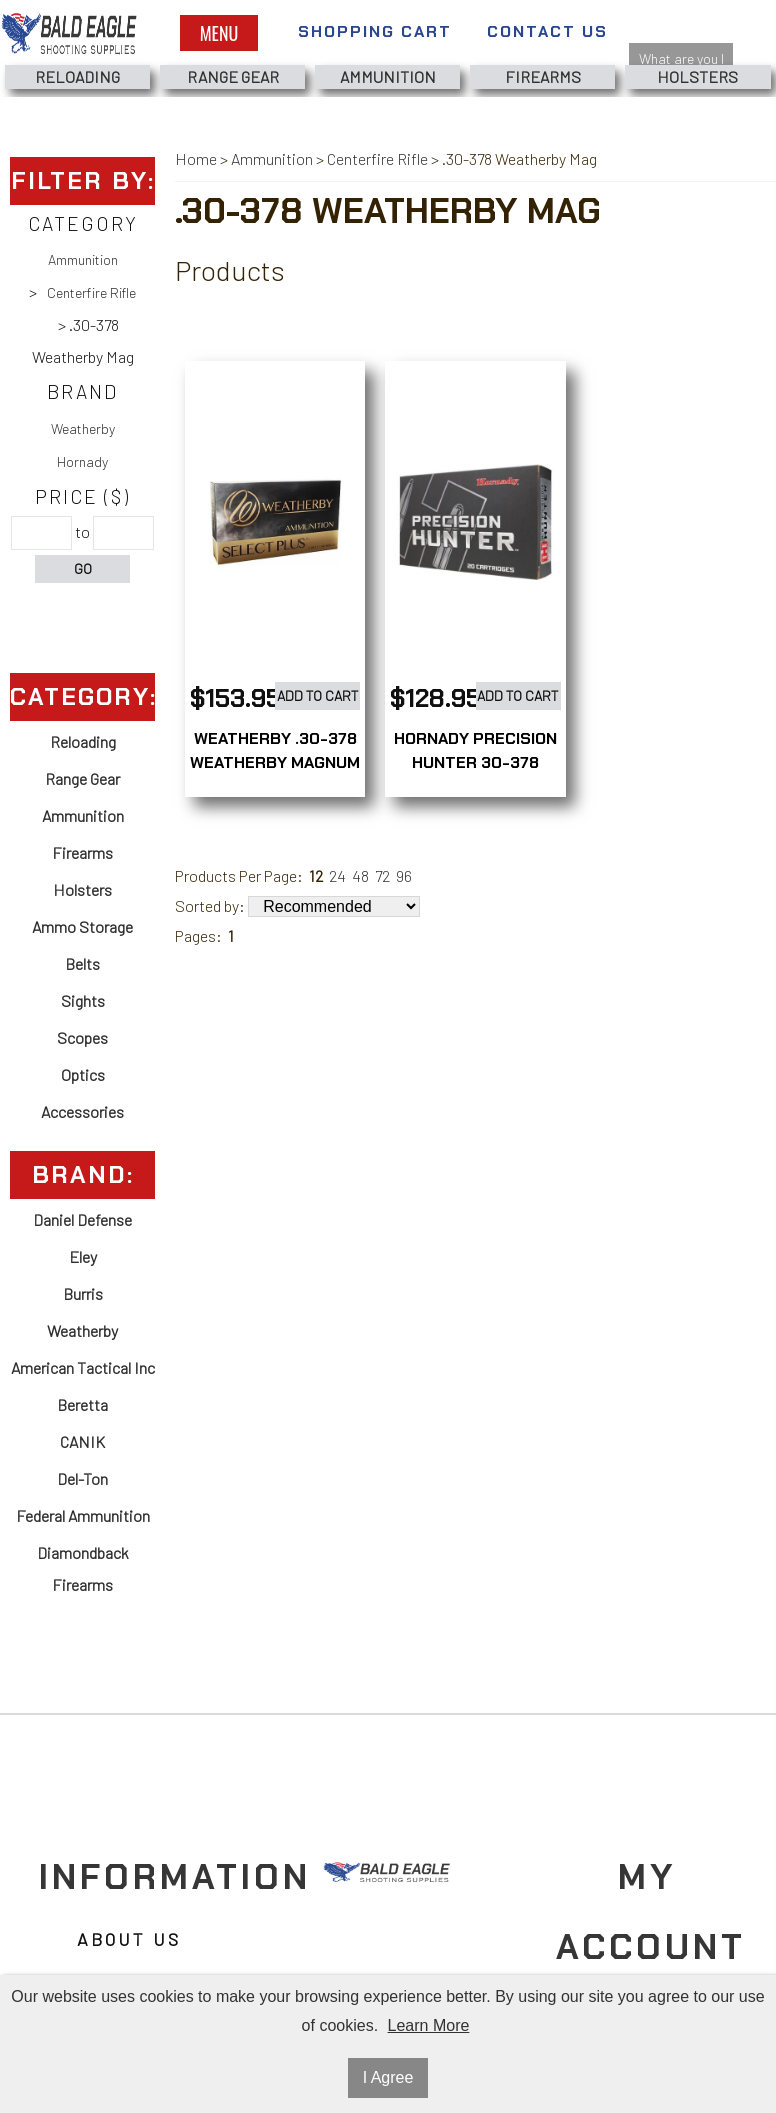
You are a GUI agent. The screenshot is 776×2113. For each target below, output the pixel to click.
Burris (83, 1293)
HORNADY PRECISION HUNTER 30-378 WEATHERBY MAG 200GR (475, 774)
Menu (219, 33)
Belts (82, 963)
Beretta (82, 1404)
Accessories (82, 1111)
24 (337, 875)
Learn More (429, 2025)
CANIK (82, 1441)
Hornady (82, 461)
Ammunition (388, 76)
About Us (129, 1940)
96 (404, 875)
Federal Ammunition (83, 1515)
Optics (83, 1074)
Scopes (82, 1037)
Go (83, 568)
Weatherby (83, 428)
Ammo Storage (82, 926)
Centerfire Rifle (91, 292)
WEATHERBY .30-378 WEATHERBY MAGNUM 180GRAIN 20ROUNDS (275, 762)
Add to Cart (318, 695)
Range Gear (233, 76)
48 (360, 875)
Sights (83, 1000)
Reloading (77, 76)
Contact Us (547, 31)
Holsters (697, 76)
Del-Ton (82, 1478)
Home (196, 158)
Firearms (543, 76)
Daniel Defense (82, 1219)
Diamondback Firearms (83, 1568)
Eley (83, 1256)
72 (382, 875)
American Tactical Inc (83, 1367)
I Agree (388, 2077)
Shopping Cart (375, 31)
